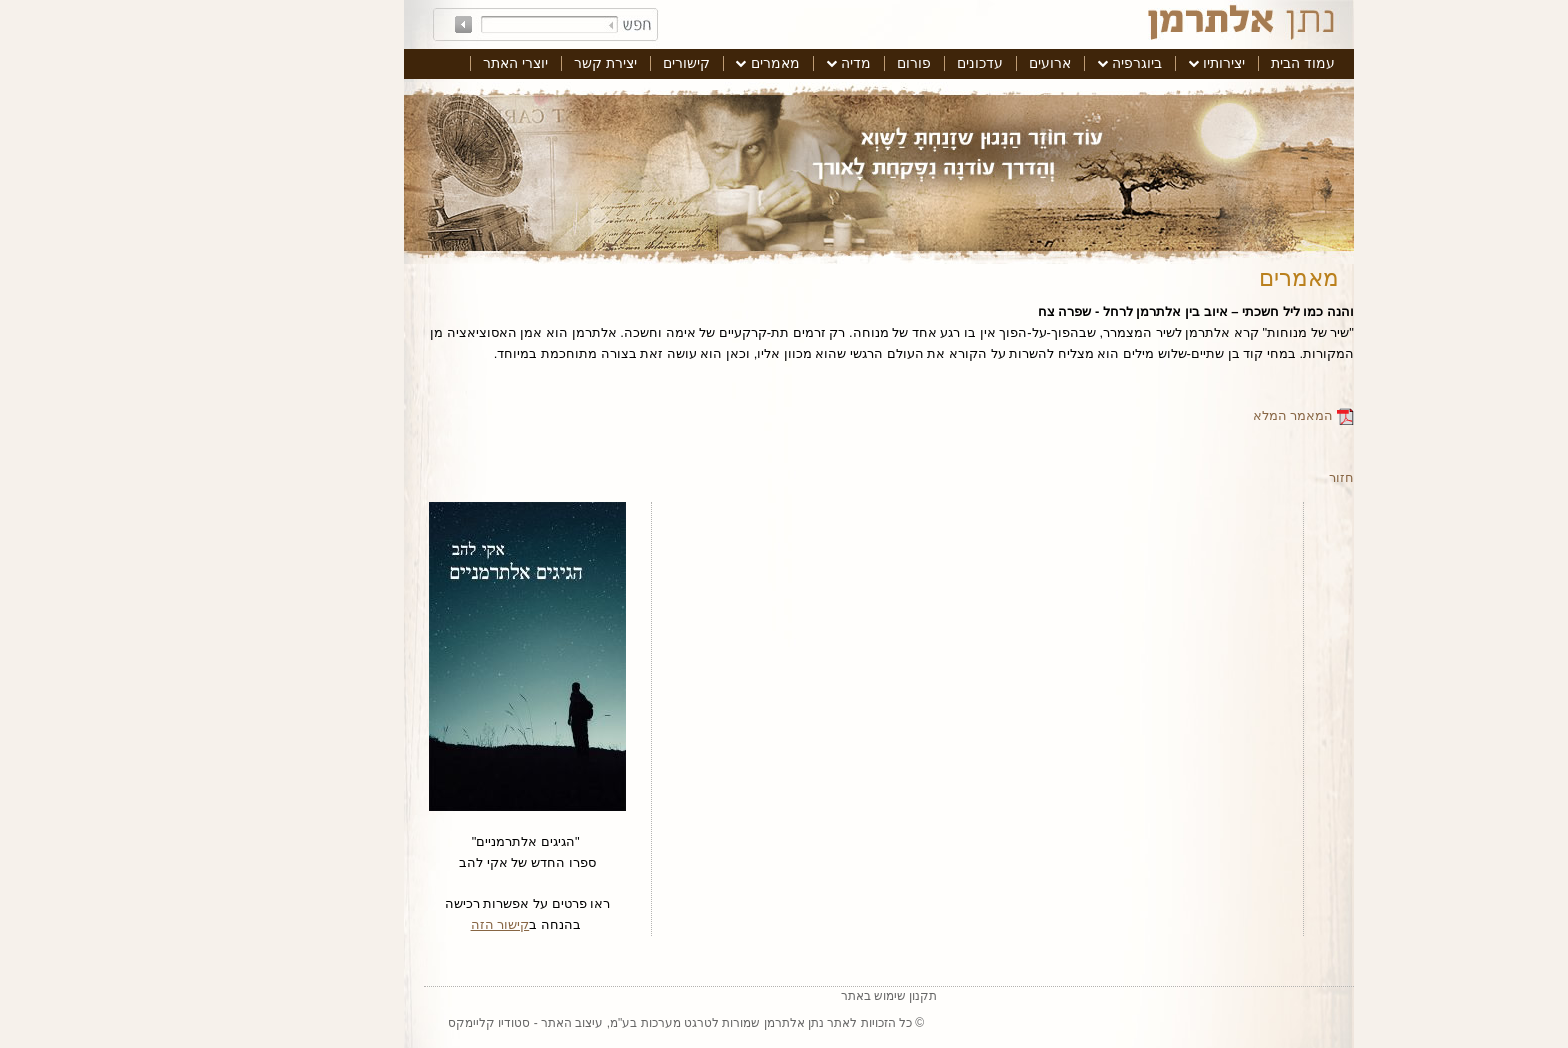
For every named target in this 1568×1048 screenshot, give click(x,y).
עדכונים (885, 63)
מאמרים (680, 63)
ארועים (955, 63)
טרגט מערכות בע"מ (566, 1023)
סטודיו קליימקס (394, 1023)
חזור (1246, 477)
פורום (819, 63)
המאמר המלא (1208, 415)
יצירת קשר (510, 63)
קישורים (591, 63)
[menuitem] (1208, 64)
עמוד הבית (1208, 63)
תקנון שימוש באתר (794, 996)
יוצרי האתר (420, 63)
